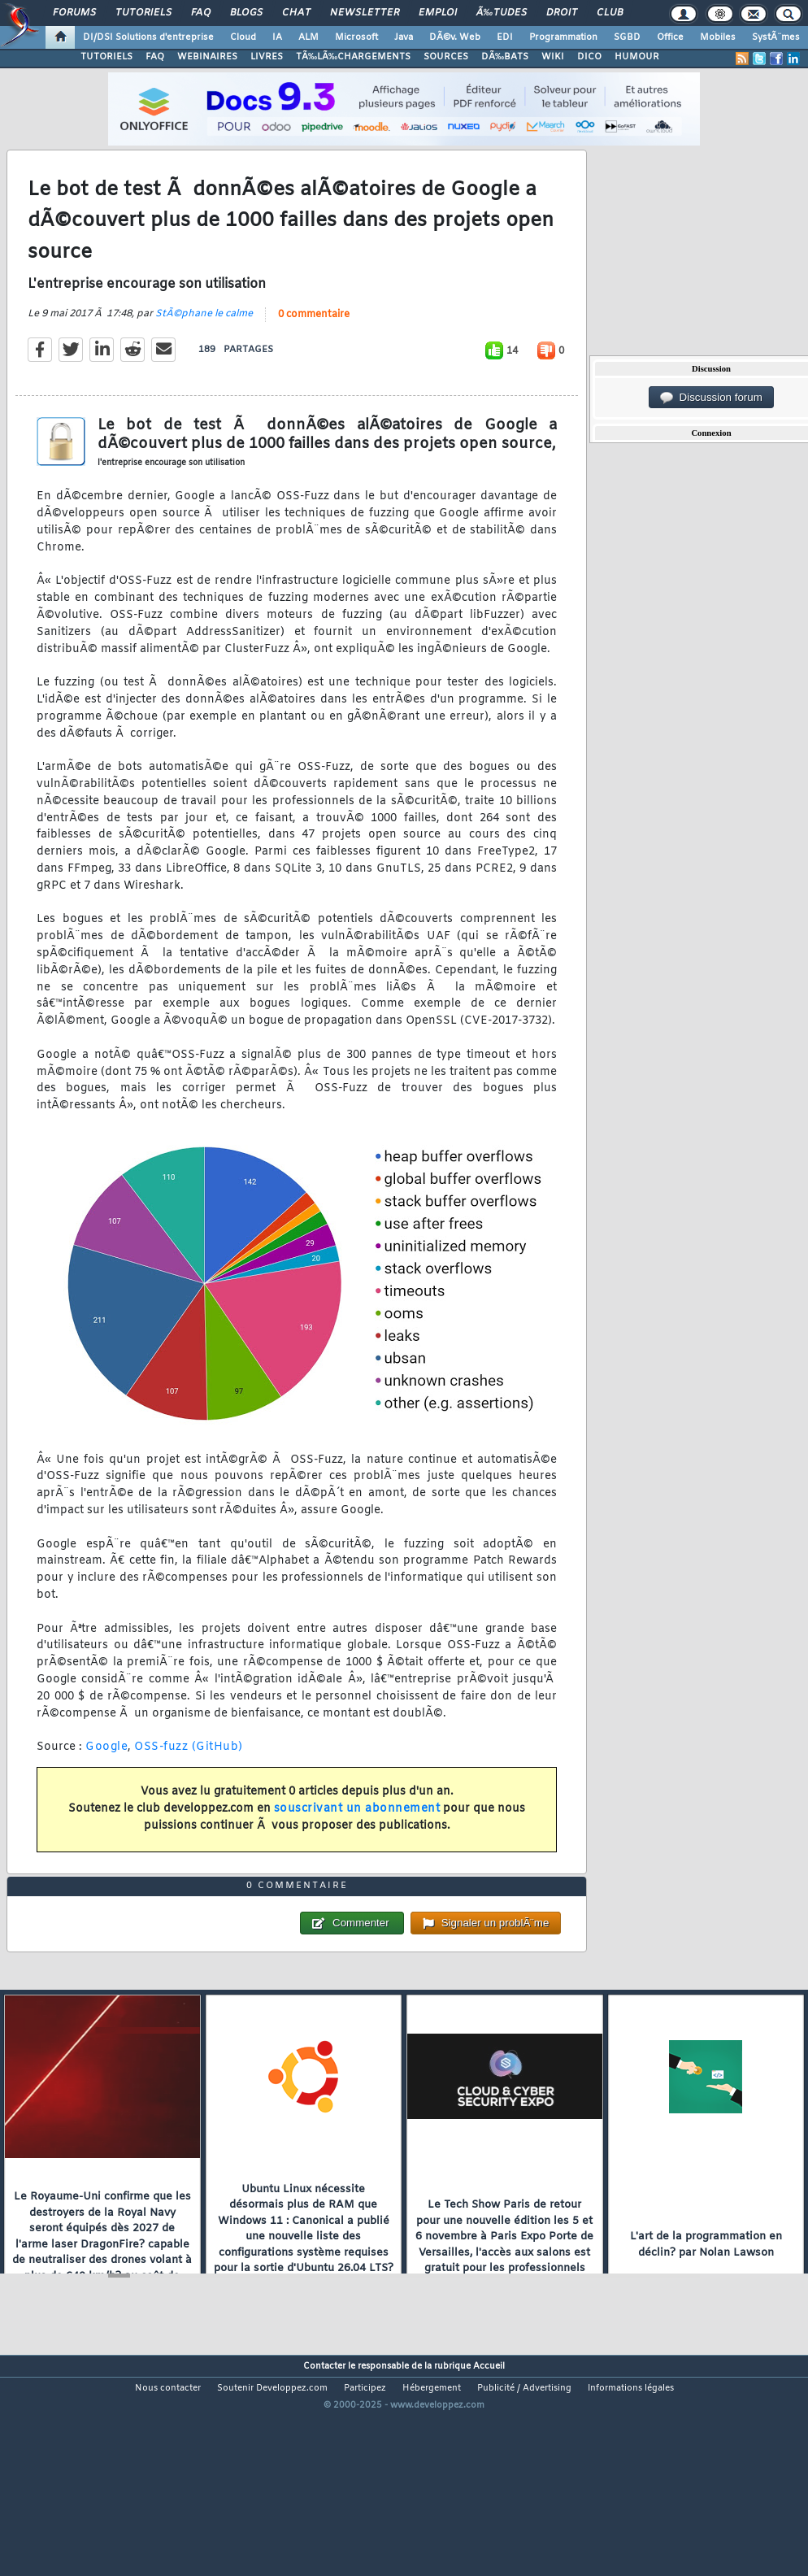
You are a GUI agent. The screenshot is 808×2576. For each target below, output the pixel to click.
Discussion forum (711, 397)
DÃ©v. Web (454, 37)
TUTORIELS (106, 57)
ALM (308, 37)
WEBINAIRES (207, 57)
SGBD (627, 37)
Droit (562, 13)
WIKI (552, 57)
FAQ (200, 13)
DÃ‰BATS (504, 57)
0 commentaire (314, 345)
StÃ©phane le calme (204, 344)
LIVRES (266, 57)
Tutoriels (143, 13)
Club (609, 13)
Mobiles (718, 37)
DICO (589, 57)
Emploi (437, 13)
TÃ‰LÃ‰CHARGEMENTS (353, 57)
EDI (505, 37)
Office (670, 37)
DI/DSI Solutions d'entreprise (148, 37)
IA (277, 37)
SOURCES (446, 57)
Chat (296, 13)
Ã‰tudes (501, 13)
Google (106, 1777)
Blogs (246, 13)
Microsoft (356, 37)
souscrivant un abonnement (357, 1839)
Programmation (563, 37)
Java (403, 37)
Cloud (243, 37)
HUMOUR (637, 57)
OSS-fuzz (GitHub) (188, 1777)
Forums (74, 13)
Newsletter (364, 13)
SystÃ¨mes (776, 37)
